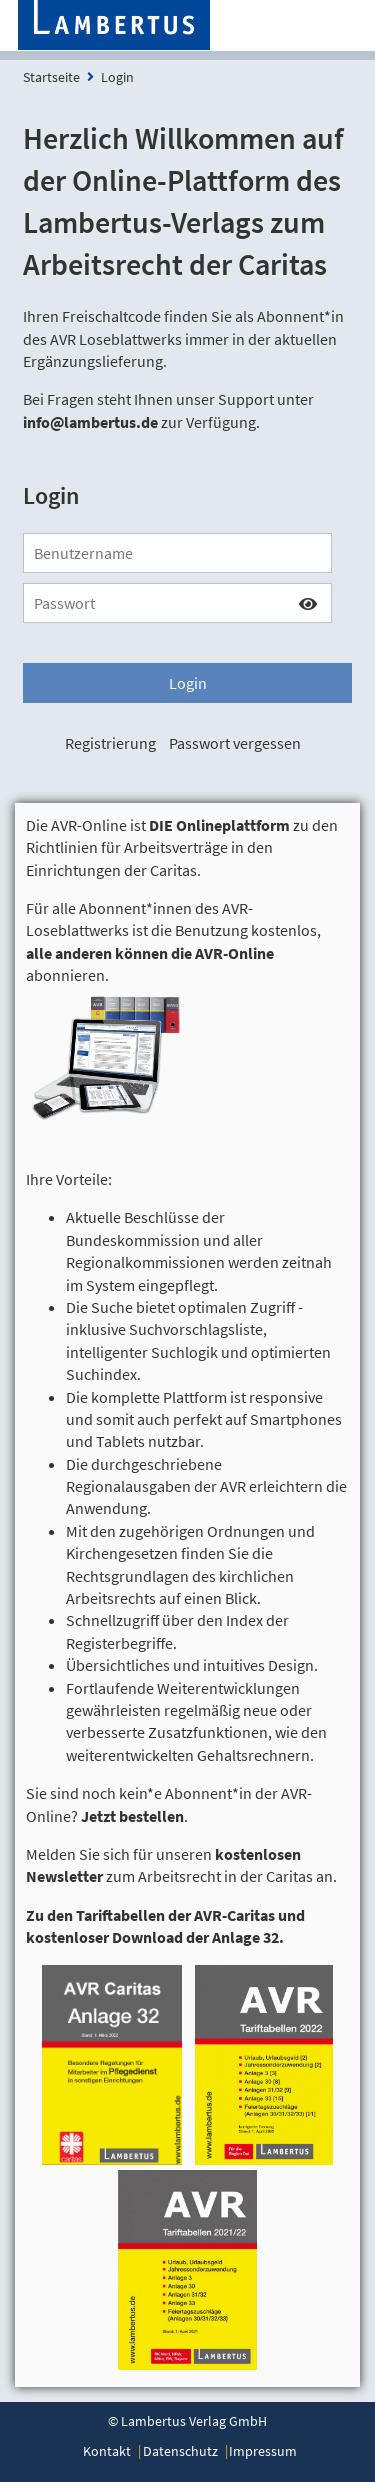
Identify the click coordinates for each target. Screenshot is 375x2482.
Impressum (263, 2451)
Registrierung (110, 743)
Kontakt (107, 2451)
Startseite (51, 77)
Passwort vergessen (235, 743)
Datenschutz (180, 2451)
